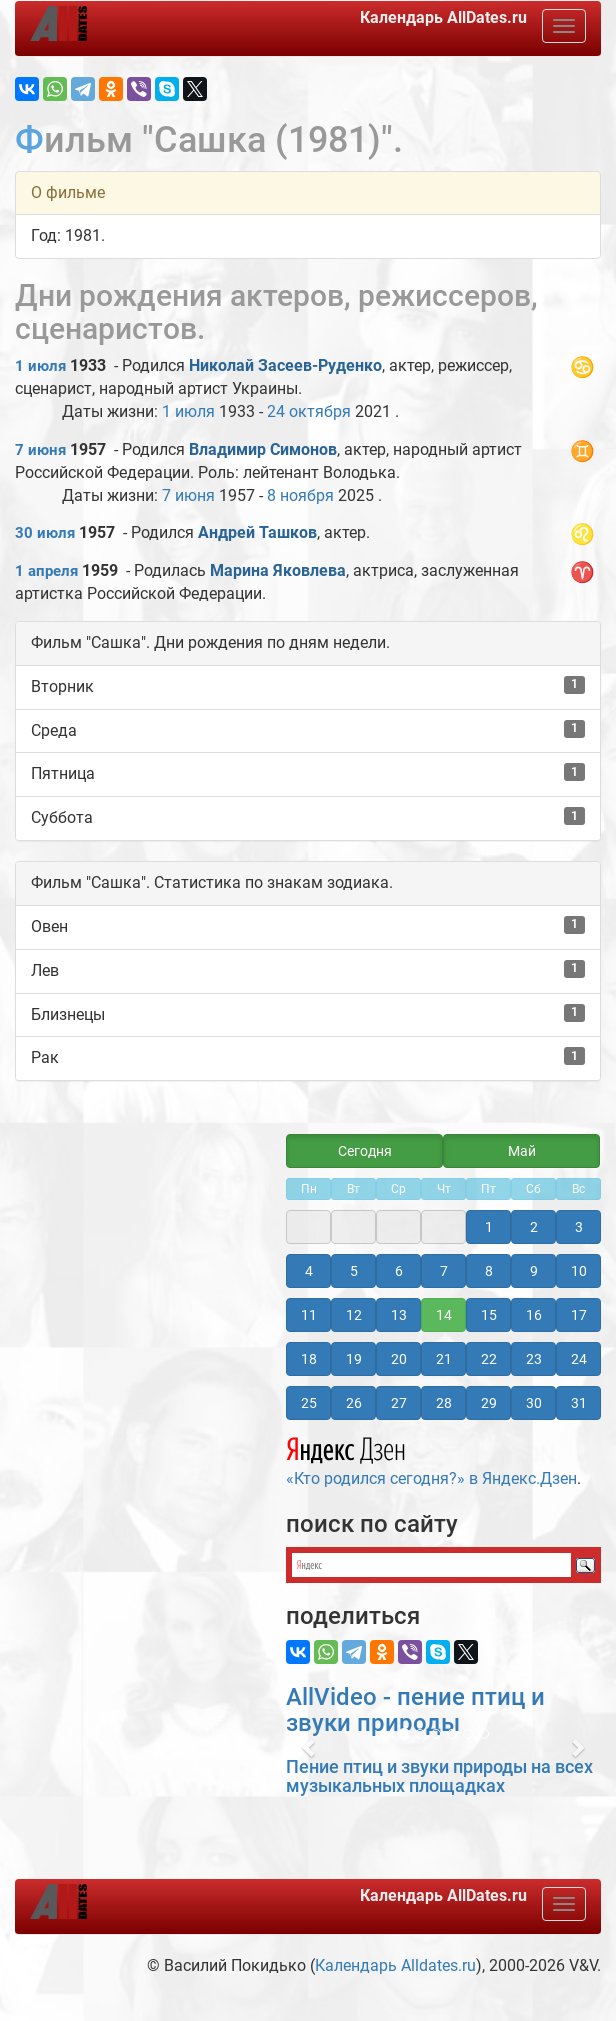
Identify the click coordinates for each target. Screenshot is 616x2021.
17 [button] (579, 1315)
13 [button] (399, 1315)
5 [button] (354, 1271)
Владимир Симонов (263, 449)
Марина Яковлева (278, 570)
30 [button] (534, 1403)
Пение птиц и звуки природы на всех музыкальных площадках (439, 1776)
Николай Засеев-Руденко (285, 365)
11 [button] (309, 1315)
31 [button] (579, 1403)
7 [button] (444, 1271)
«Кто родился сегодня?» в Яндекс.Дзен (431, 1459)
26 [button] (354, 1403)
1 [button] (489, 1227)
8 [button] (489, 1271)
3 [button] (579, 1227)
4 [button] (309, 1271)
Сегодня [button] (365, 1151)
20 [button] (399, 1359)
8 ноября (300, 495)
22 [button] (489, 1359)
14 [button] (444, 1315)
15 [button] (489, 1315)
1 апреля (46, 571)
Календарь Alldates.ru (395, 1965)
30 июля (45, 533)
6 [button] (399, 1271)
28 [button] (444, 1403)
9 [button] (534, 1271)
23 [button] (534, 1359)
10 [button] (579, 1271)
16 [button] (534, 1315)
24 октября (309, 411)
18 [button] (309, 1359)
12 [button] (354, 1315)
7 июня (40, 450)
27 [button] (399, 1403)
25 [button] (309, 1403)
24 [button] (579, 1359)
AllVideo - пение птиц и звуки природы (415, 1710)
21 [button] (444, 1359)
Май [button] (522, 1151)
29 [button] (489, 1403)
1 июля (40, 366)
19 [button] (354, 1359)
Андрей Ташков (257, 532)
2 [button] (534, 1227)
